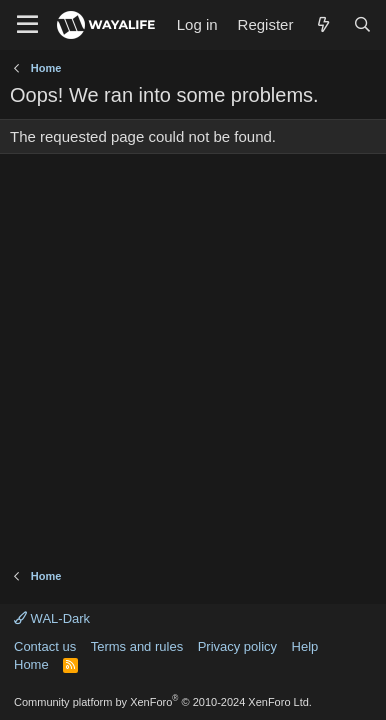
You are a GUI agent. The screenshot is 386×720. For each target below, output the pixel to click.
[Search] (362, 24)
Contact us (45, 646)
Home (31, 664)
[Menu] (27, 25)
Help (305, 646)
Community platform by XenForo (163, 702)
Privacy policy (237, 646)
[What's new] (322, 24)
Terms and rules (137, 646)
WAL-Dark (52, 618)
